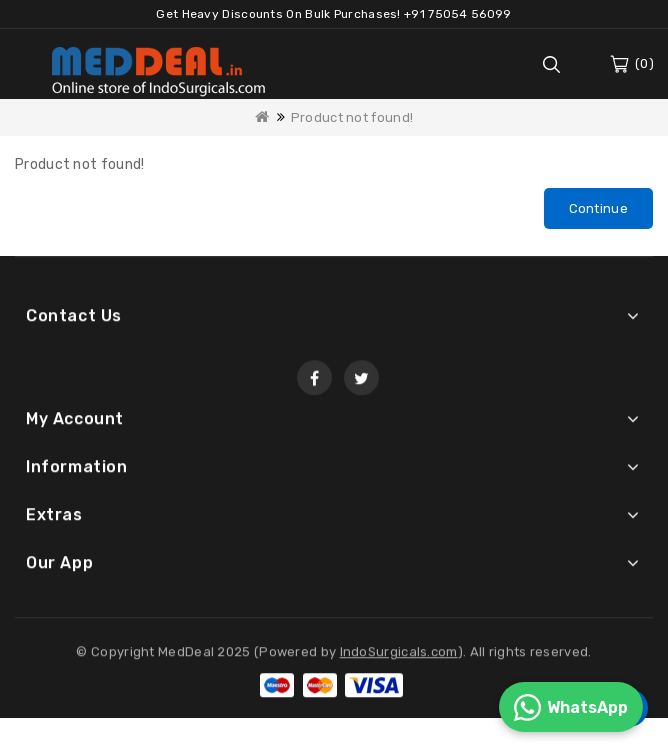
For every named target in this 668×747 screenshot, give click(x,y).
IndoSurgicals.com (399, 654)
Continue (598, 208)
